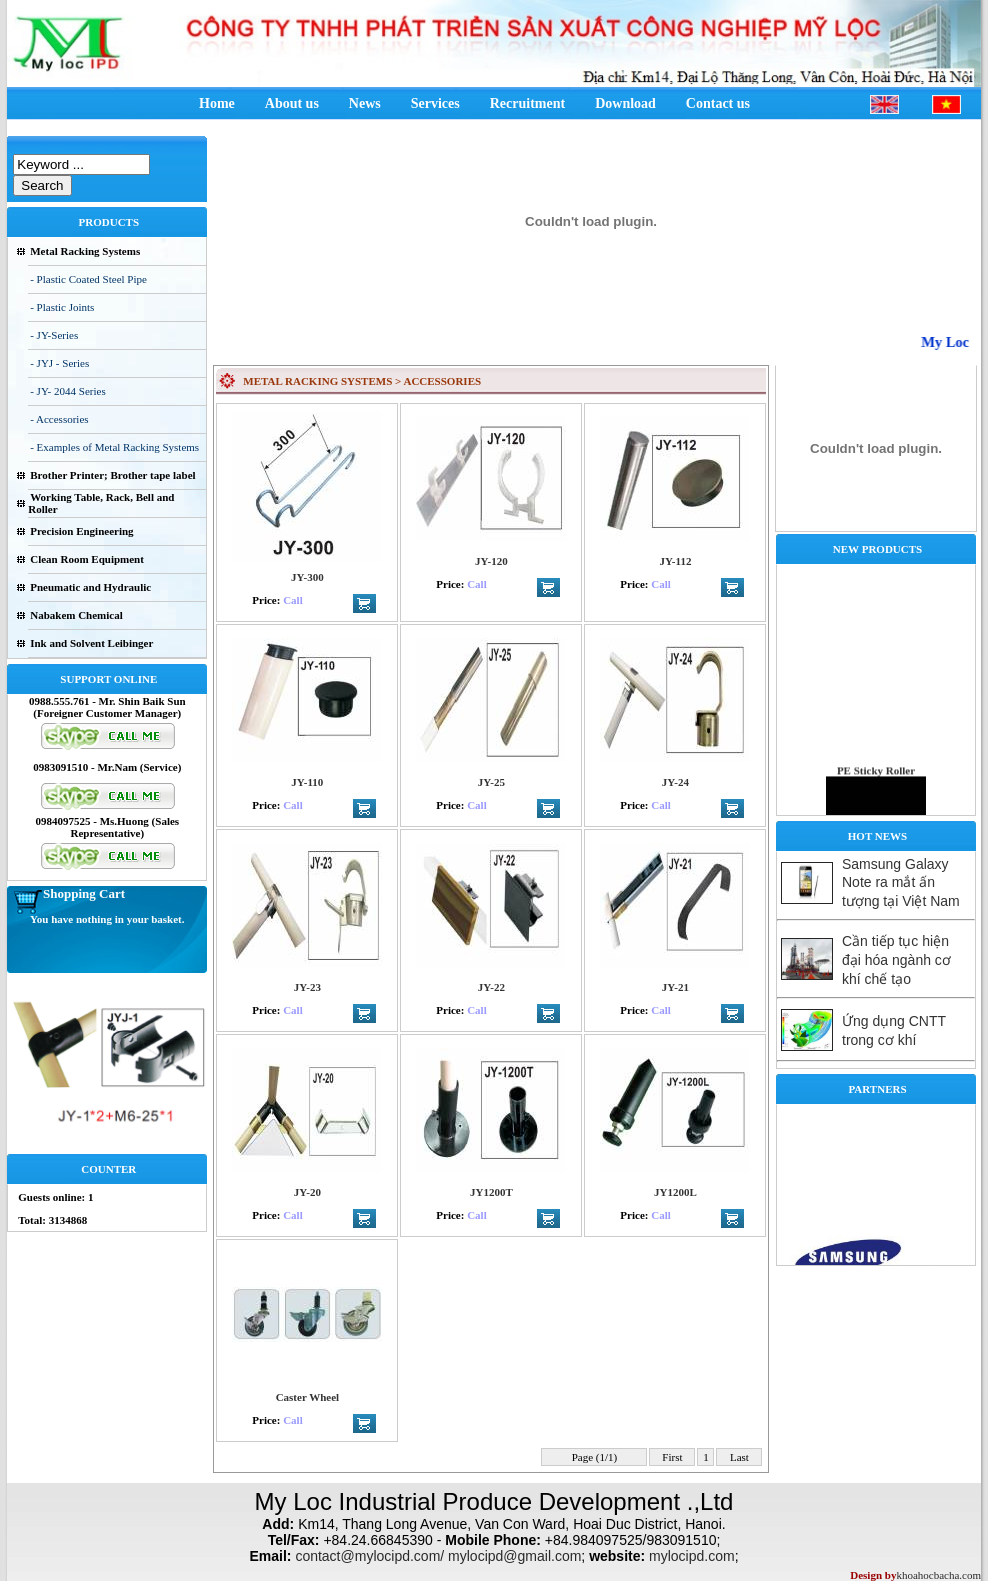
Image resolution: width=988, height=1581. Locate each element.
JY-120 (491, 561)
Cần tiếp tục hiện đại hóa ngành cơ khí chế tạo (896, 960)
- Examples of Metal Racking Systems (114, 447)
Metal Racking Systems (85, 251)
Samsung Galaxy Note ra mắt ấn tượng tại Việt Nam (901, 882)
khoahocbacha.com (938, 1575)
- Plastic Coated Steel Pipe (88, 279)
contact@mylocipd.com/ (369, 1556)
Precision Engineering (81, 531)
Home (217, 103)
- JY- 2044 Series (67, 391)
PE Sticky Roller (876, 793)
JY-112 (675, 561)
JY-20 (307, 1192)
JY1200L (675, 1192)
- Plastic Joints (62, 307)
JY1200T (491, 1192)
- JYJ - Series (59, 363)
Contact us (718, 103)
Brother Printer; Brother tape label (112, 475)
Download (625, 103)
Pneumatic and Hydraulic (90, 587)
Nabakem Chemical (76, 615)
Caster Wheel (307, 1397)
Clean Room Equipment (87, 559)
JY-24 (675, 782)
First (673, 1457)
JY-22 (491, 987)
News (365, 103)
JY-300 (307, 577)
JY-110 (307, 782)
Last (739, 1457)
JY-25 (491, 782)
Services (435, 103)
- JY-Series (54, 335)
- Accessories (59, 419)
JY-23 (307, 987)
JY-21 (675, 987)
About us (292, 103)
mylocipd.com (692, 1556)
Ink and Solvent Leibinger (91, 643)
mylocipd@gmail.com (514, 1556)
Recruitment (527, 103)
